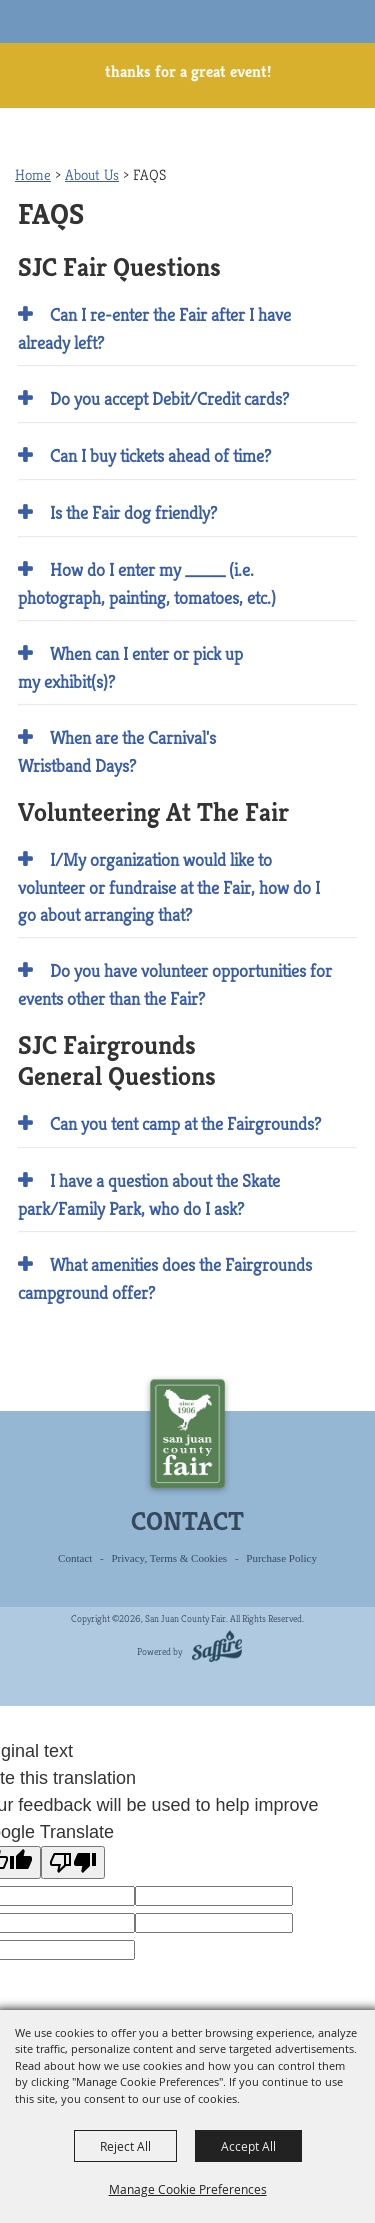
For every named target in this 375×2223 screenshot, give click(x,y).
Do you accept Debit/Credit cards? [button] (169, 398)
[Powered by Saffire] (213, 1649)
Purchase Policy (281, 1558)
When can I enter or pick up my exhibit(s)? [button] (130, 667)
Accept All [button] (248, 2146)
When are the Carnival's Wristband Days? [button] (117, 751)
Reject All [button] (125, 2146)
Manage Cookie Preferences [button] (188, 2189)
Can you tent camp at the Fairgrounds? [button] (185, 1123)
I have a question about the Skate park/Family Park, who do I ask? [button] (149, 1194)
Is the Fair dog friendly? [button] (133, 512)
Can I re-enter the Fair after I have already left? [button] (154, 328)
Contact (75, 1558)
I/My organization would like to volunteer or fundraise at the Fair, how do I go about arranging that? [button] (169, 887)
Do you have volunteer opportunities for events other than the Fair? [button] (175, 984)
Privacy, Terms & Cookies (170, 1558)
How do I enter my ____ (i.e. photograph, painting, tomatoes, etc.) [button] (147, 583)
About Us (92, 175)
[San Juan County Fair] (51, 38)
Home (33, 175)
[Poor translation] (73, 1862)
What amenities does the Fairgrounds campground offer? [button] (165, 1278)
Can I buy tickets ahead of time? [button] (160, 455)
